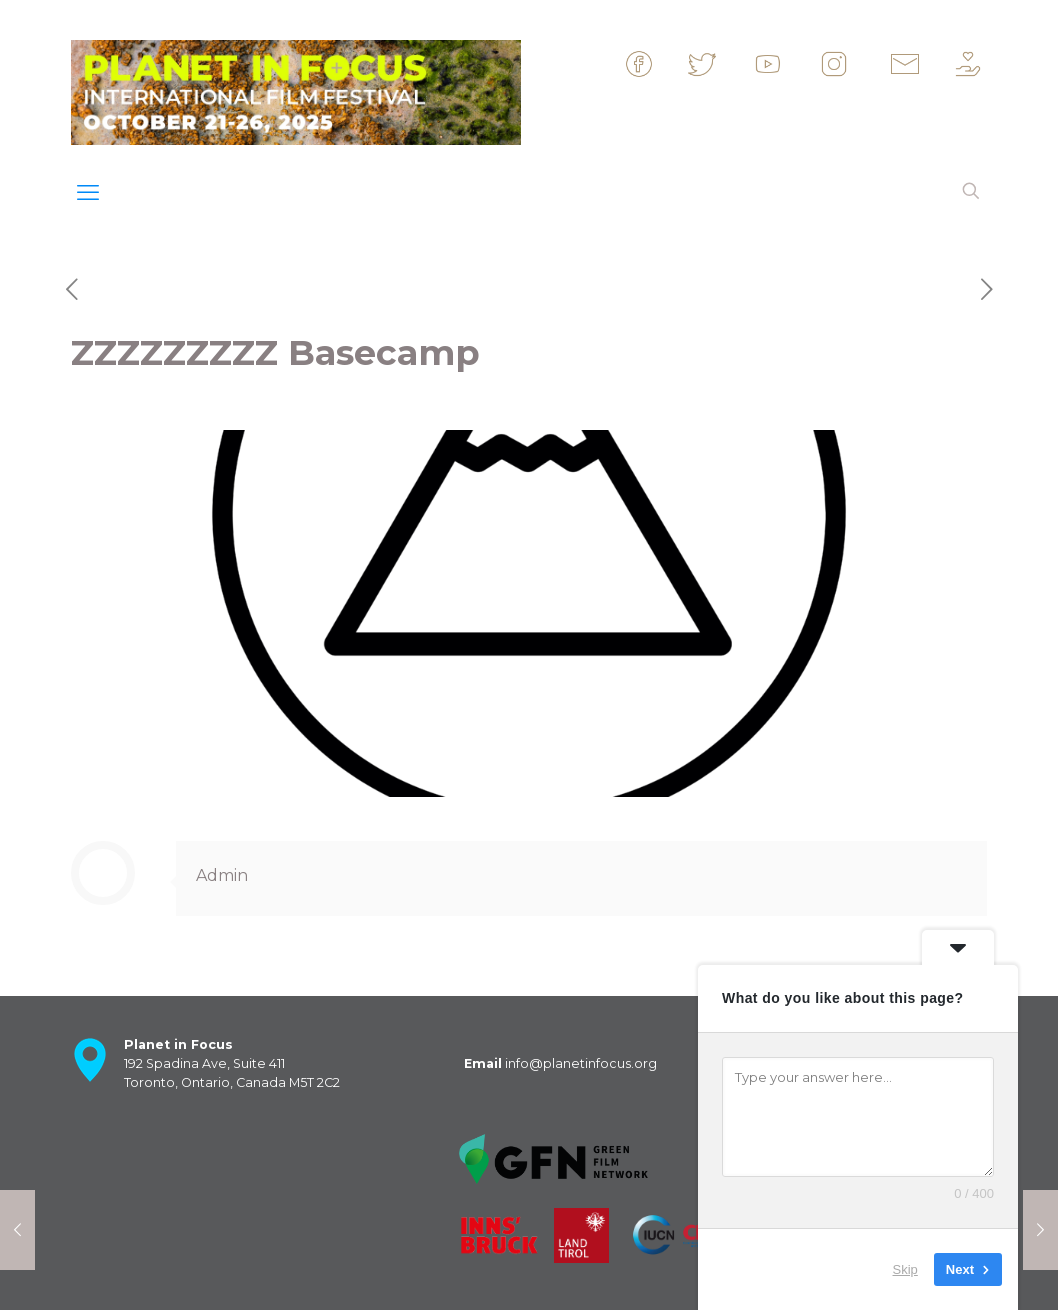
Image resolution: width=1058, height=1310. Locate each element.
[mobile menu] (88, 193)
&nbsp (656, 64)
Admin (222, 875)
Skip (905, 1269)
